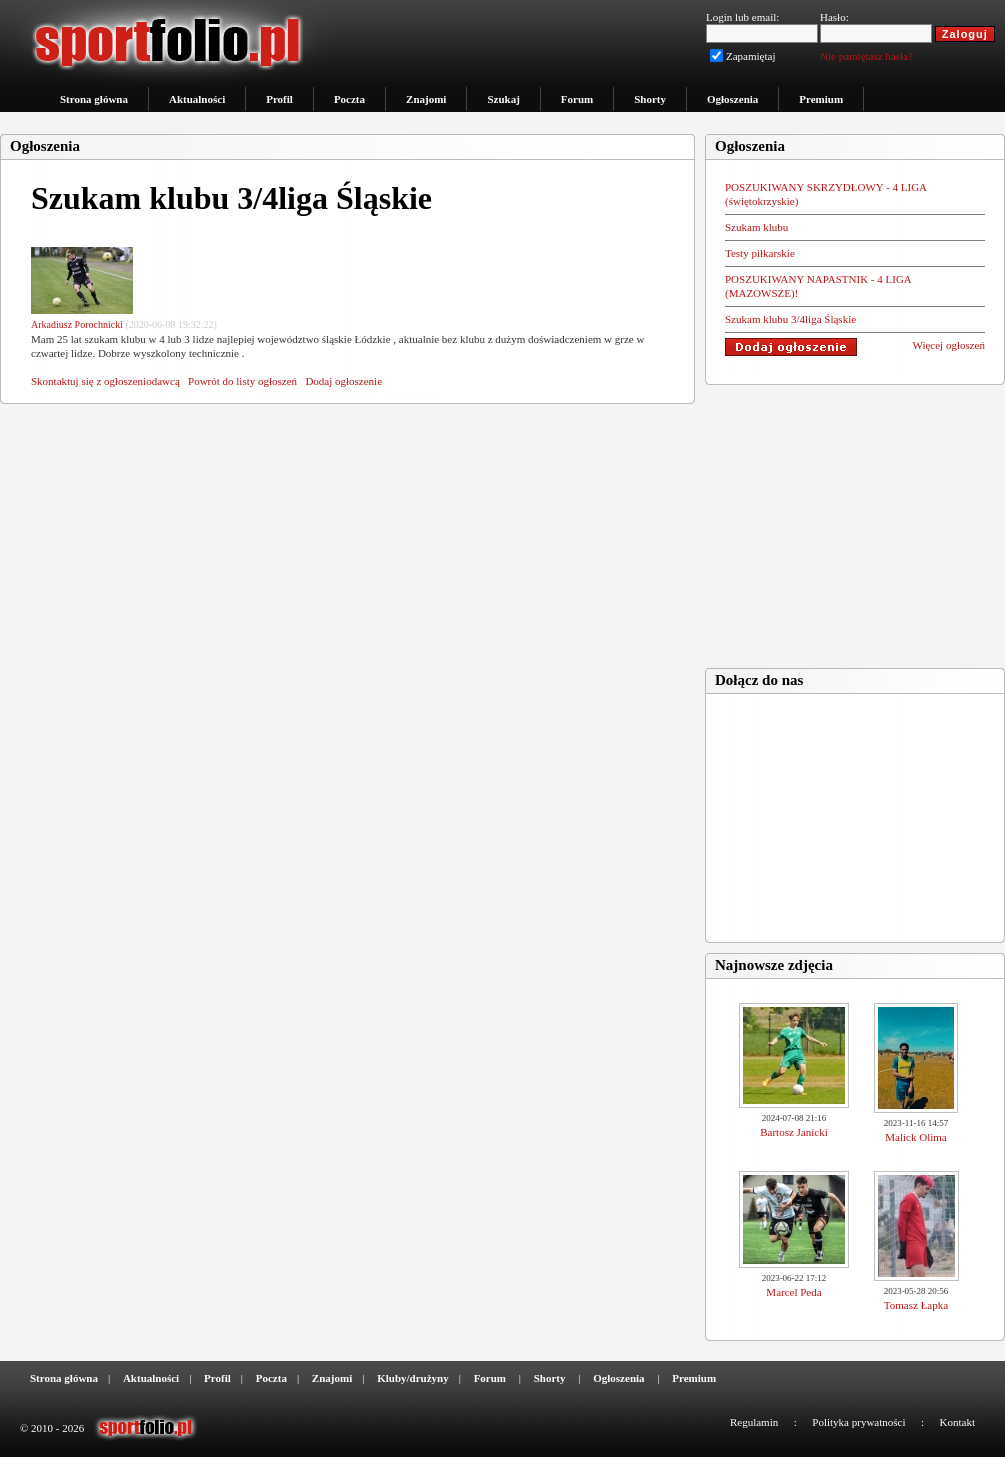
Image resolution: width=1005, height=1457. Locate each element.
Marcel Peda (793, 1292)
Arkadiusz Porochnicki (77, 324)
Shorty (650, 99)
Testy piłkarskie (760, 253)
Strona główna (94, 99)
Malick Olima (915, 1137)
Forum (577, 99)
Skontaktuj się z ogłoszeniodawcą (105, 381)
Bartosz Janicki (794, 1132)
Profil (279, 99)
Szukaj (503, 99)
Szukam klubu (756, 227)
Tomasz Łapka (916, 1305)
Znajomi (426, 99)
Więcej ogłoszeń (948, 345)
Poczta (349, 99)
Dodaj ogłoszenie (343, 381)
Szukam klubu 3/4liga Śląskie (790, 319)
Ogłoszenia (732, 99)
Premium (821, 99)
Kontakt (957, 1422)
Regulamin (754, 1422)
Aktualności (197, 99)
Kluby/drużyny (413, 1378)
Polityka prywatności (858, 1422)
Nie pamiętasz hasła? (866, 56)
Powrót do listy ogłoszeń (242, 381)
